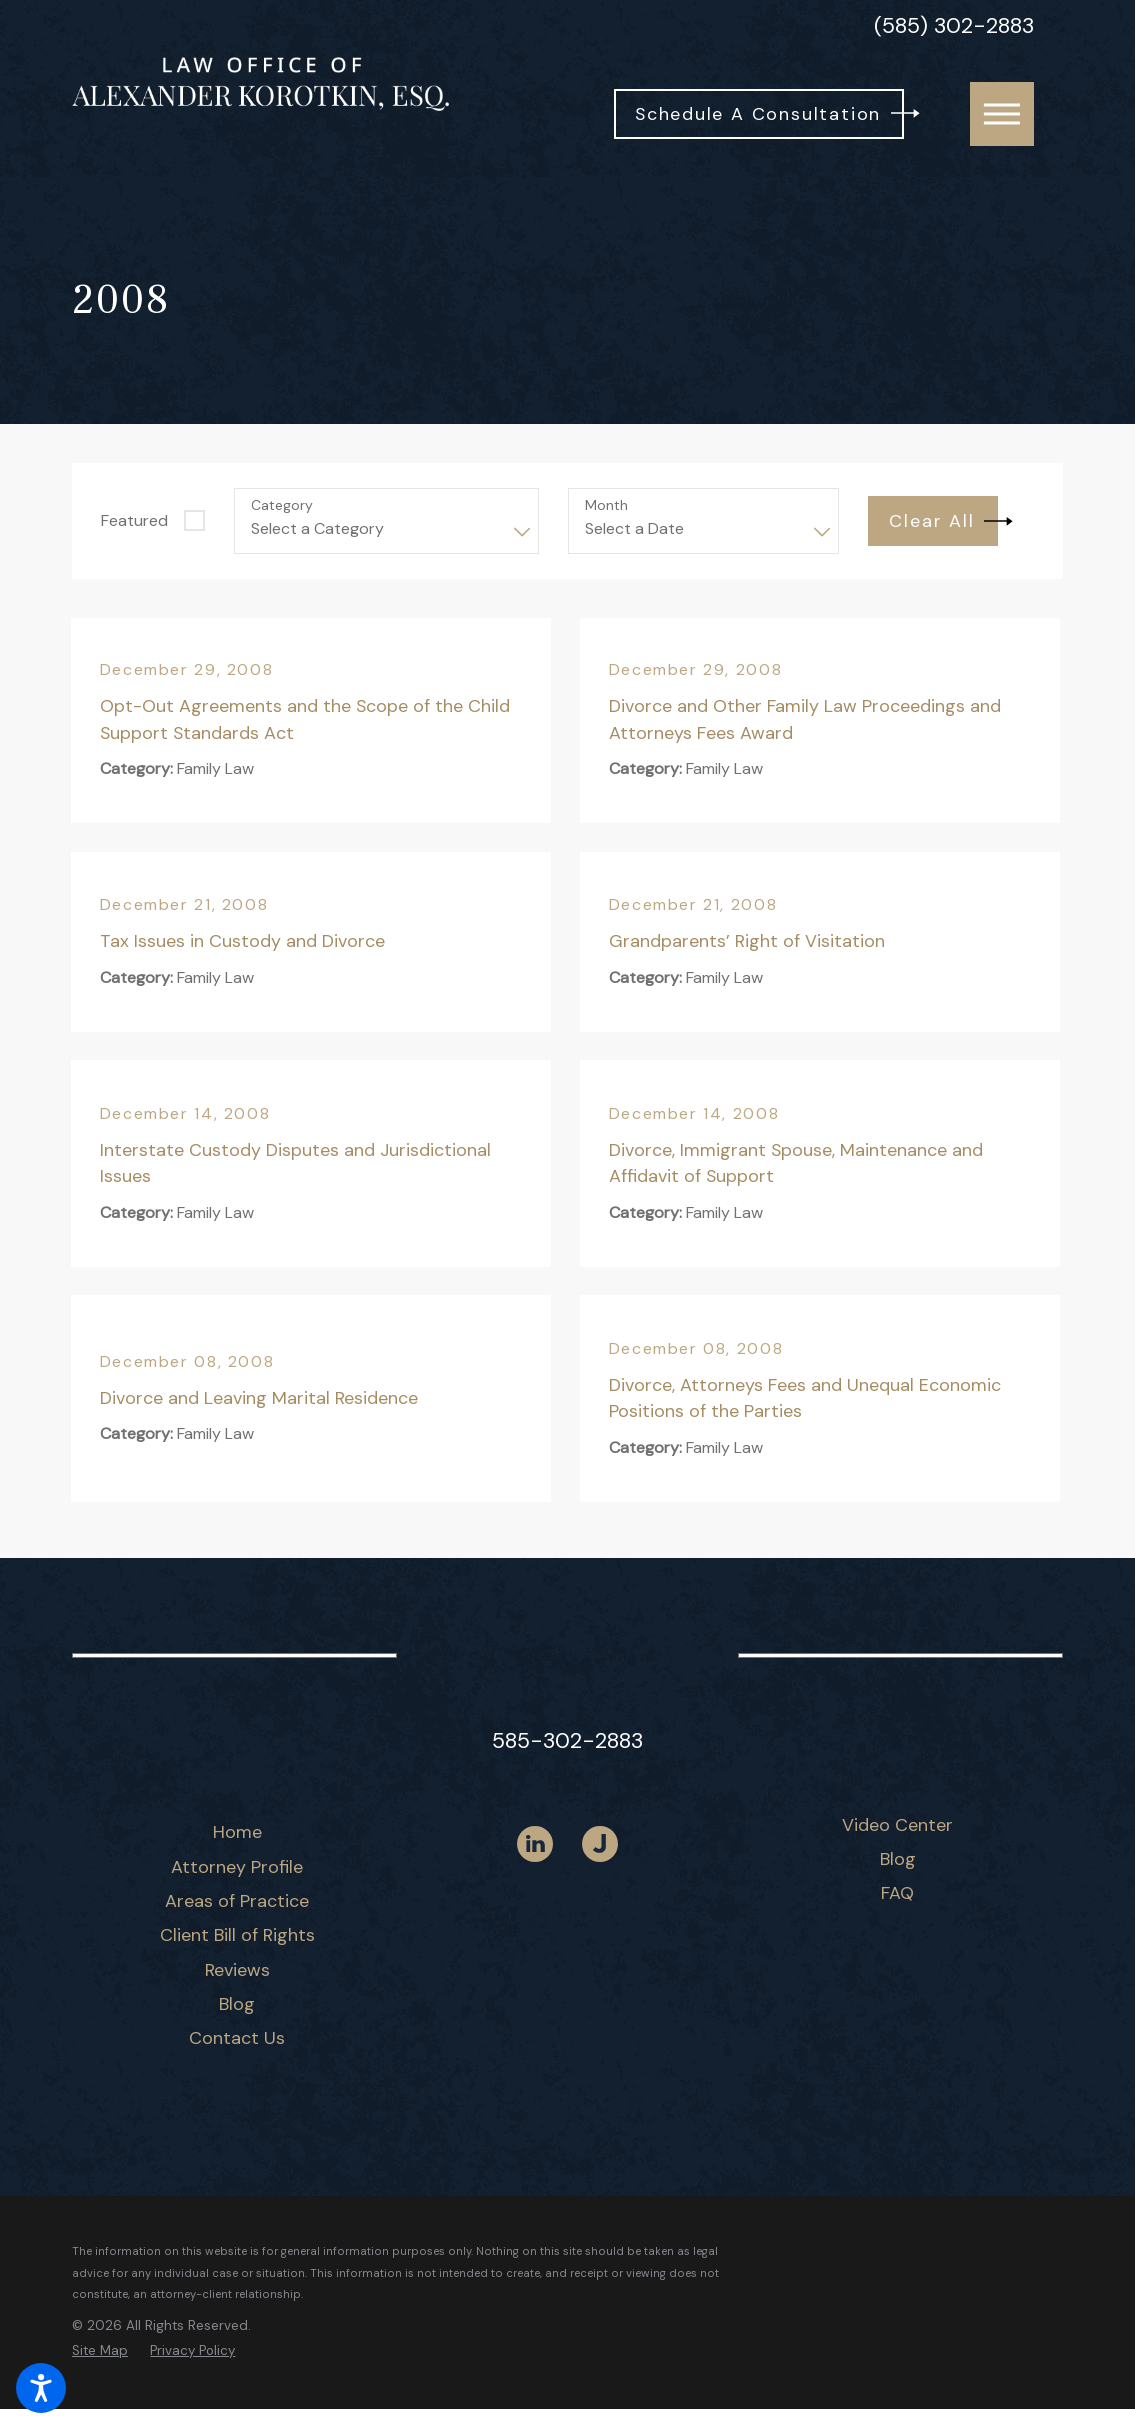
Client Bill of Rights (237, 1935)
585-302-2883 (567, 1741)
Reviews (237, 1970)
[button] (41, 2388)
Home (237, 1832)
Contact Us (237, 2038)
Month (606, 505)
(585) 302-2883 (954, 26)
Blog (237, 2004)
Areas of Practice (237, 1901)
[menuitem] (237, 1832)
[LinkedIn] (535, 1844)
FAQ (897, 1893)
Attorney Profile (237, 1867)
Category (282, 505)
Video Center (897, 1825)
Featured (134, 520)
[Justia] (600, 1844)
